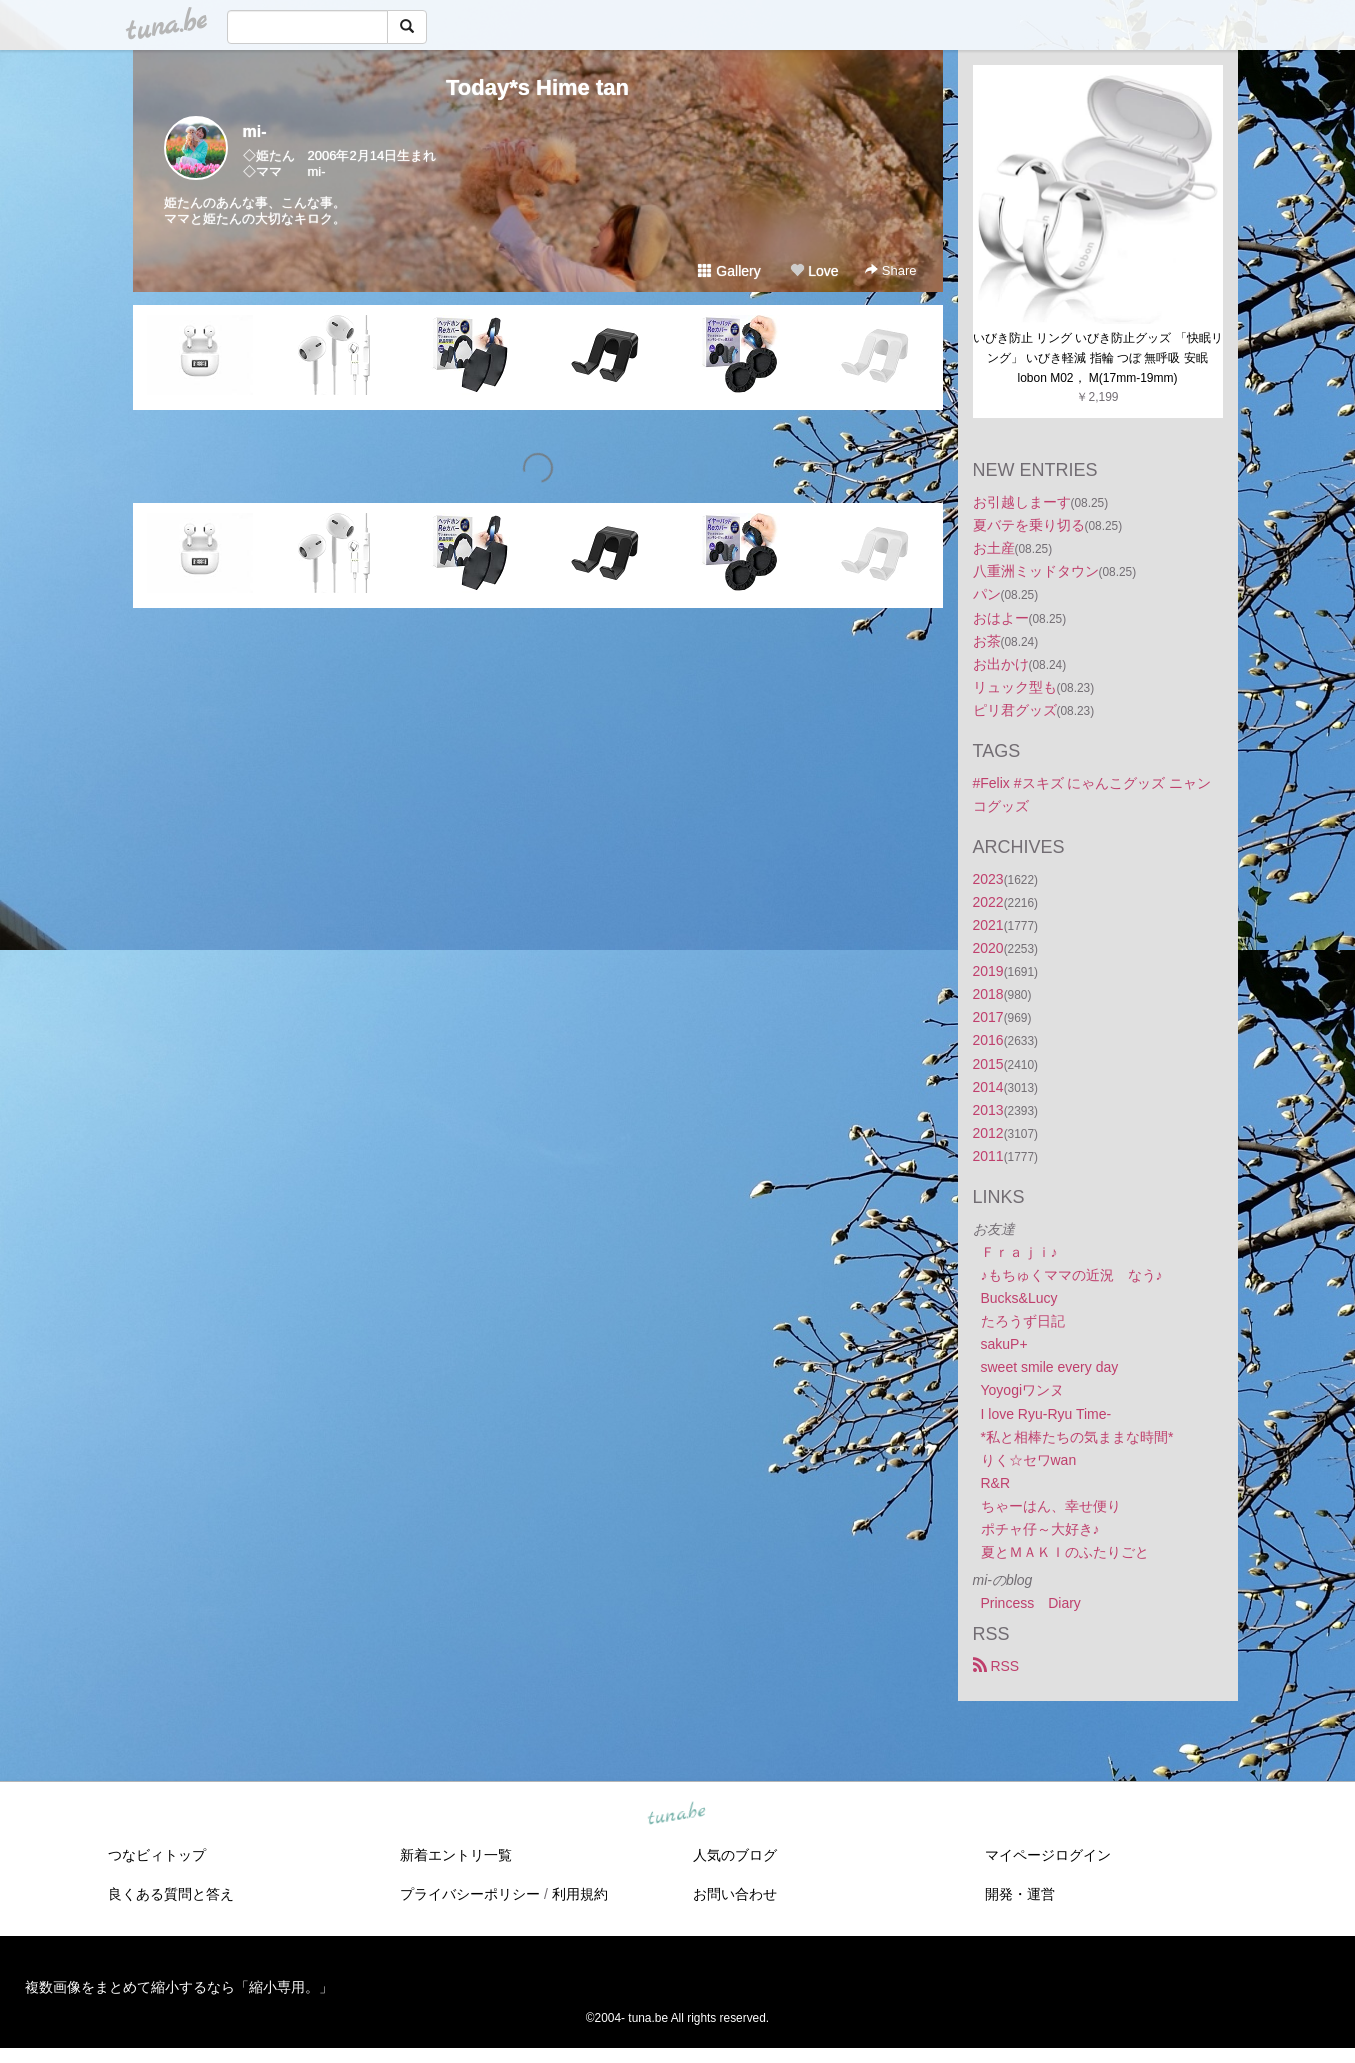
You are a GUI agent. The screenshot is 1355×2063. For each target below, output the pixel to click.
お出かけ (1001, 664)
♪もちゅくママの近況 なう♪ (1072, 1275)
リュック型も (1015, 687)
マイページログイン (1048, 1855)
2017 (988, 1017)
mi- (255, 131)
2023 (988, 879)
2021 (988, 925)
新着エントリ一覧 (456, 1855)
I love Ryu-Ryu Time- (1046, 1414)
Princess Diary (1031, 1603)
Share (890, 270)
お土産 (994, 548)
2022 (988, 902)
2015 (988, 1064)
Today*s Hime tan (537, 87)
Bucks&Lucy (1019, 1298)
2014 (988, 1087)
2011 (988, 1156)
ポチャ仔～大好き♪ (1040, 1529)
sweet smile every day (1050, 1367)
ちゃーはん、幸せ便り (1051, 1506)
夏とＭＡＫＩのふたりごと (1065, 1552)
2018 (988, 994)
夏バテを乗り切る (1029, 525)
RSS (996, 1666)
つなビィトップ (157, 1855)
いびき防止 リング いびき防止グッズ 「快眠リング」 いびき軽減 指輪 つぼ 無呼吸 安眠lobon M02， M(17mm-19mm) (1098, 358)
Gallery (729, 271)
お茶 (987, 641)
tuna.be (677, 1815)
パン (987, 594)
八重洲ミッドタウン (1036, 571)
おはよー (1001, 618)
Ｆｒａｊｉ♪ (1019, 1252)
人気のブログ (735, 1855)
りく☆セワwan (1029, 1460)
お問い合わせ (735, 1894)
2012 (988, 1133)
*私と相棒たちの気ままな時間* (1077, 1437)
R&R (996, 1483)
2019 (988, 971)
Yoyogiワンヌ (1023, 1390)
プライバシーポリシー (470, 1894)
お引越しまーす (1022, 502)
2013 (988, 1110)
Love (814, 271)
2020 (988, 948)
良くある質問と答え (171, 1894)
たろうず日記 (1023, 1321)
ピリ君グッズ (1015, 710)
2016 (988, 1040)
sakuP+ (1004, 1344)
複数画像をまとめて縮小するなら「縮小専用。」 (179, 1987)
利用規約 (580, 1894)
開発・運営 (1020, 1894)
